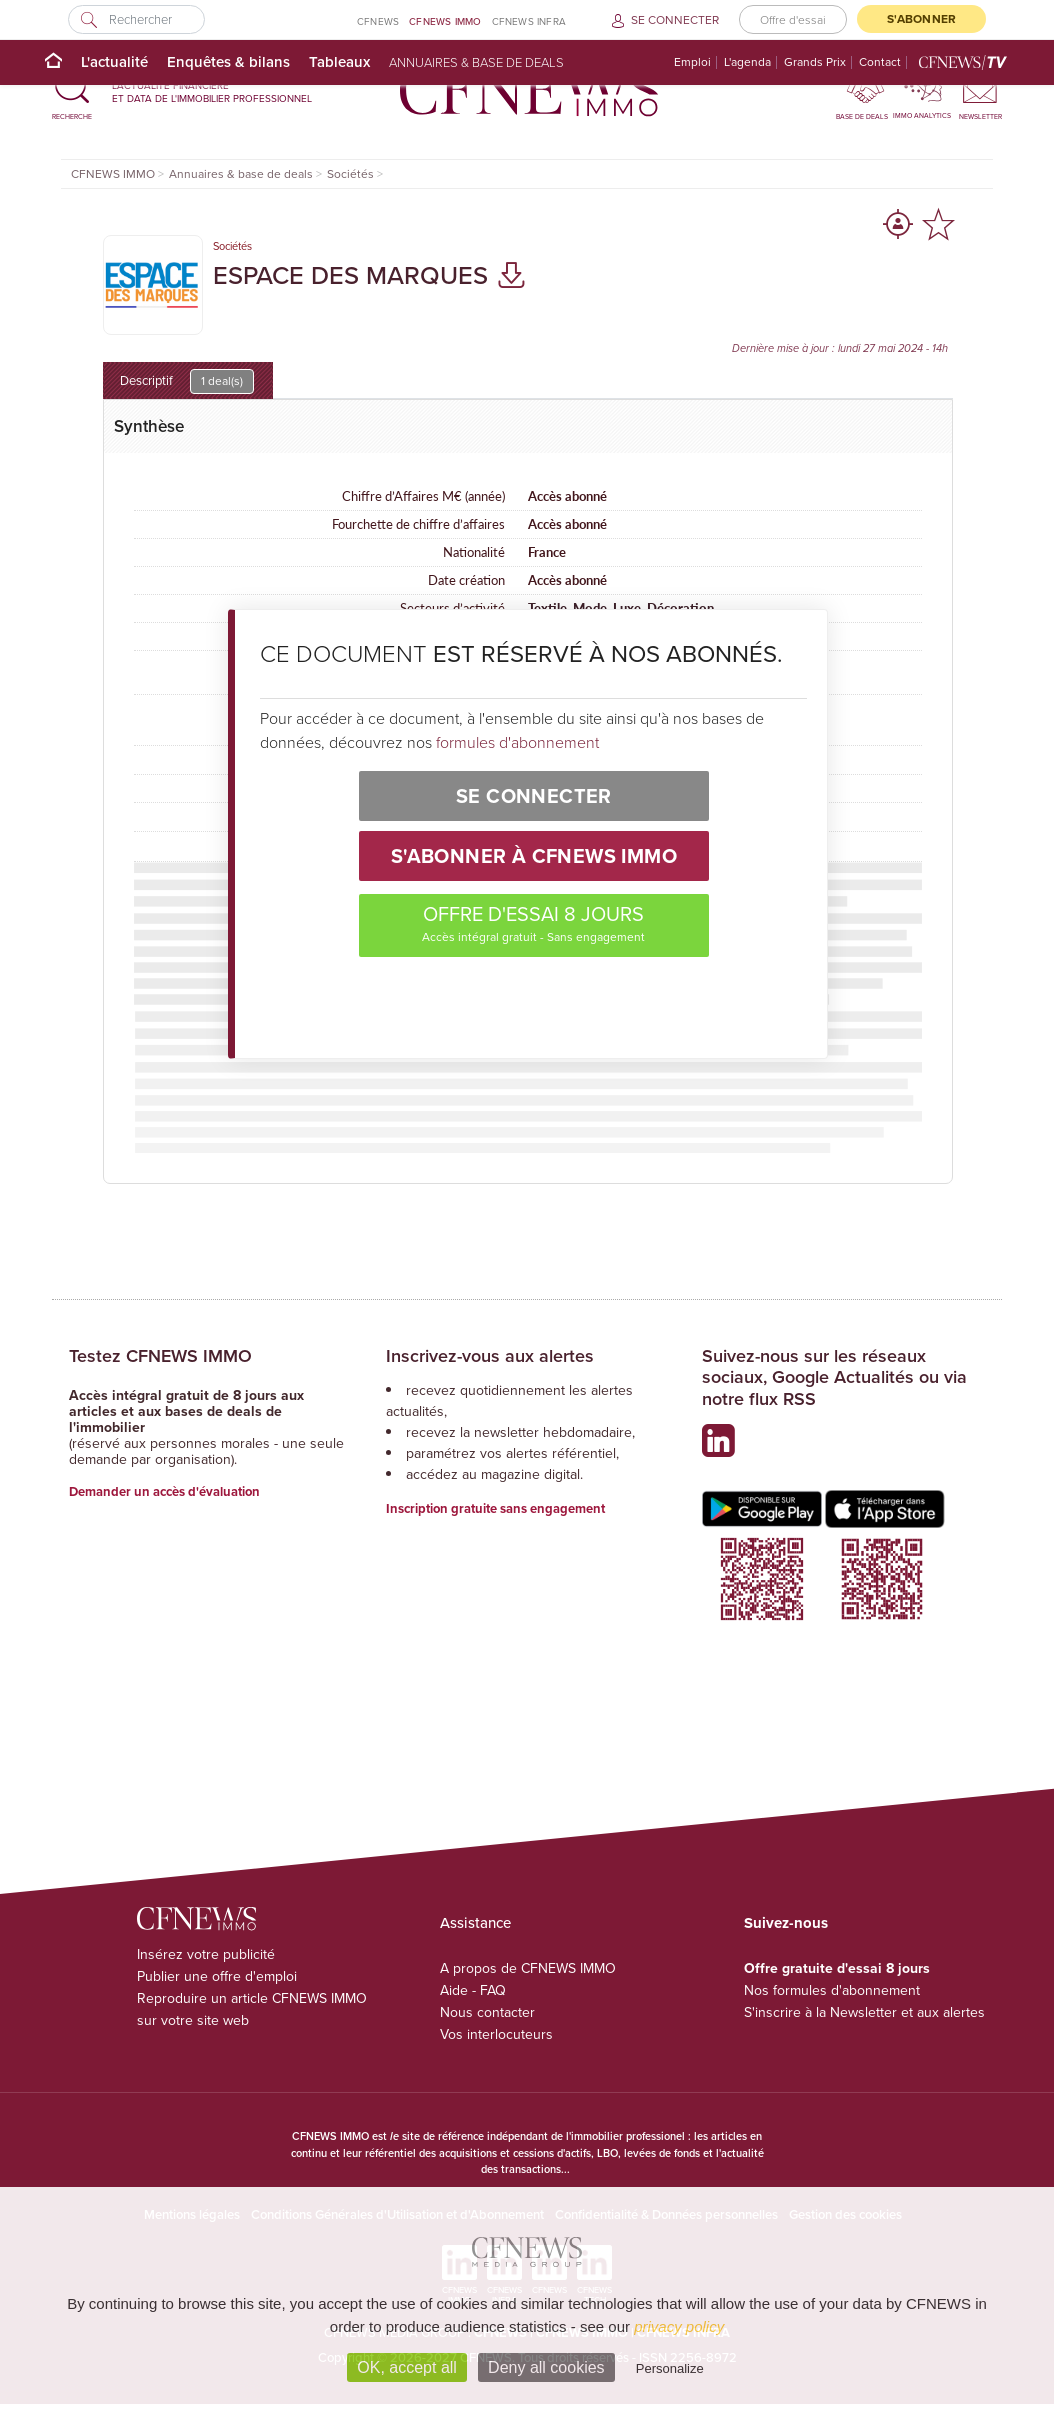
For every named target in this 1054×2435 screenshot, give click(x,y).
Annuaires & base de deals (476, 62)
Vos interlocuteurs (496, 2034)
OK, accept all (407, 2367)
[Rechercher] (136, 19)
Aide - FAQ (473, 1990)
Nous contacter (487, 2012)
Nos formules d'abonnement (832, 1990)
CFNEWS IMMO (445, 21)
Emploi (692, 62)
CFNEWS (378, 21)
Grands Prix (815, 62)
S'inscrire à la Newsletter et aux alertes (864, 2012)
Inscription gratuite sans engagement (495, 1508)
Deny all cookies (546, 2367)
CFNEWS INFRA (529, 21)
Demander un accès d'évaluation (164, 1491)
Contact (880, 62)
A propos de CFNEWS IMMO (528, 1968)
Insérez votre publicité (206, 1954)
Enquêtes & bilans (228, 61)
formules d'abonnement (517, 742)
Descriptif (187, 381)
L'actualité (114, 61)
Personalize (670, 2368)
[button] (72, 91)
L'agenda (747, 62)
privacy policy (679, 2326)
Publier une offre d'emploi (217, 1976)
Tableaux (339, 61)
